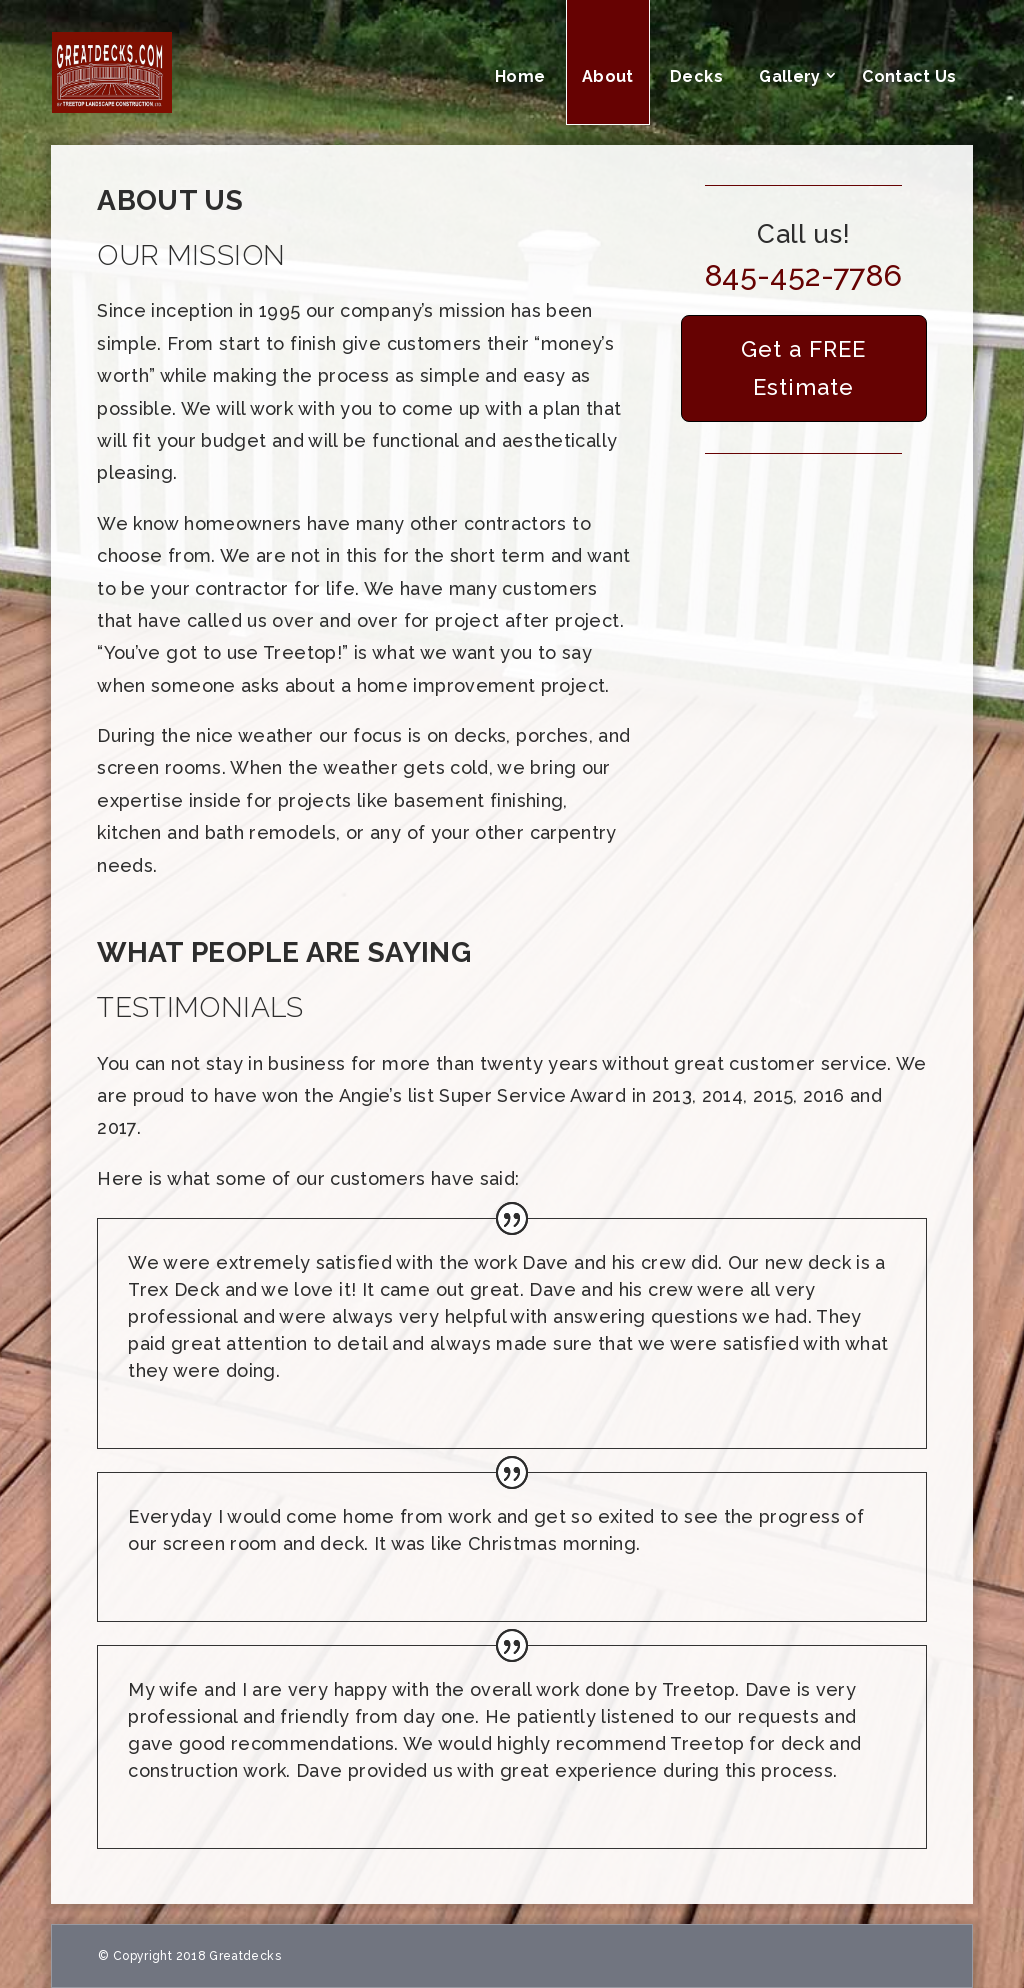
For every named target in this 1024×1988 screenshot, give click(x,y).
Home (520, 76)
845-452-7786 (803, 275)
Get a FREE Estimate (803, 367)
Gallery (790, 76)
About (608, 76)
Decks (696, 76)
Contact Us (909, 76)
